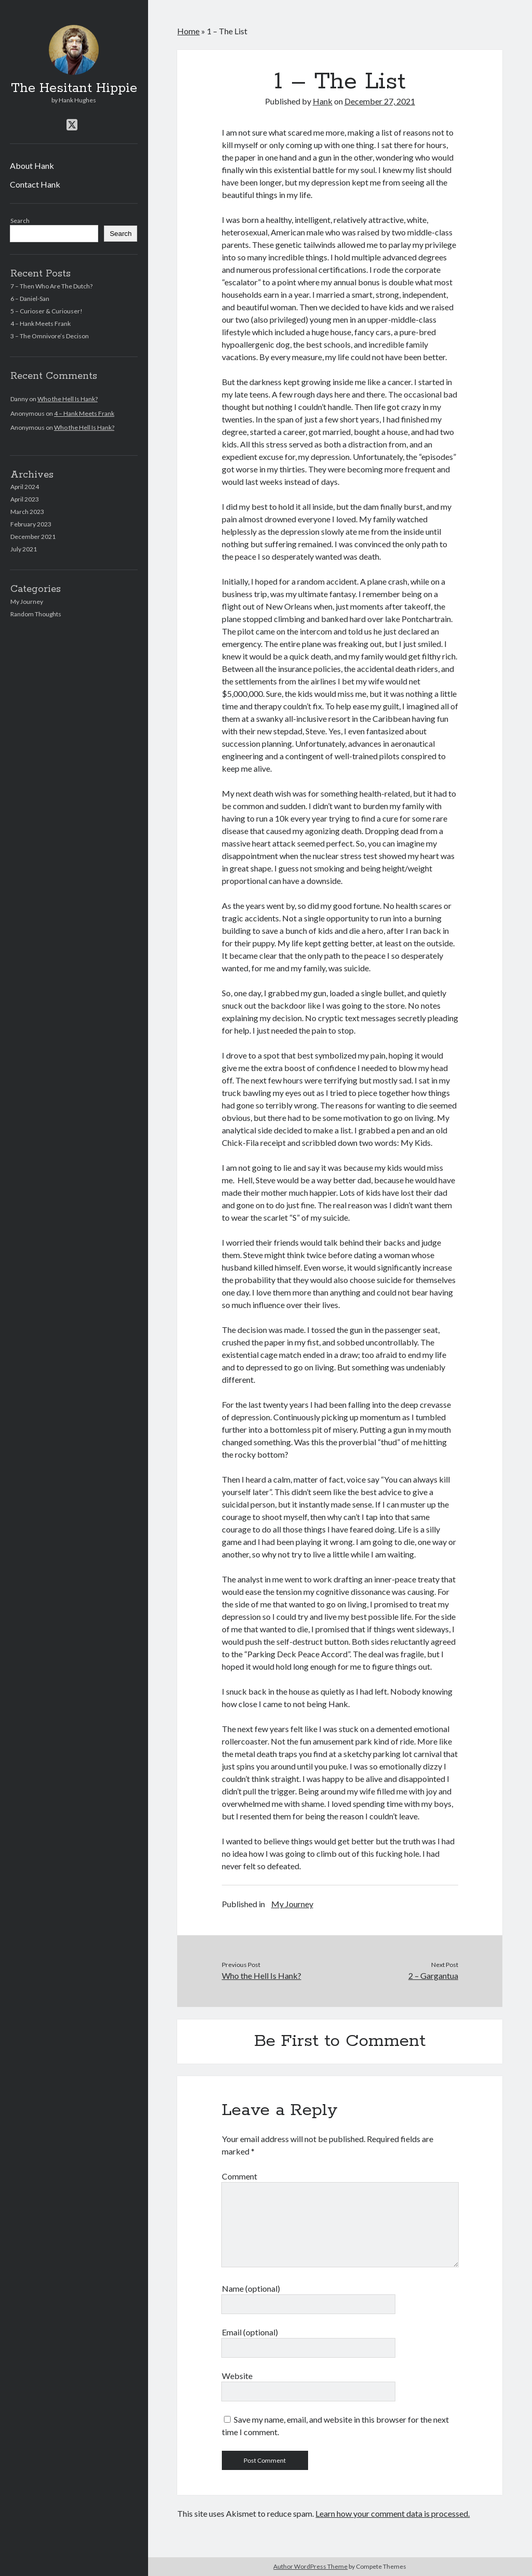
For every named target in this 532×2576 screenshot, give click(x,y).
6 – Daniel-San (29, 298)
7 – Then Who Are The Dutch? (51, 286)
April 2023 (24, 499)
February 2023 (30, 524)
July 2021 (23, 549)
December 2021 (33, 536)
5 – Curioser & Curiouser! (46, 311)
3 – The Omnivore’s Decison (49, 336)
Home (188, 31)
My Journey (26, 601)
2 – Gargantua (433, 1975)
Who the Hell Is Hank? (67, 399)
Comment (239, 2176)
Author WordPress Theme (310, 2566)
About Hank (32, 165)
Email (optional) (250, 2332)
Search (20, 220)
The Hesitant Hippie (74, 88)
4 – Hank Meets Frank (40, 323)
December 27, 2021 (379, 101)
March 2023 (27, 512)
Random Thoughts (35, 614)
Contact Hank (35, 184)
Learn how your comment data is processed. (392, 2513)
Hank (322, 101)
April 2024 (24, 487)
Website (237, 2376)
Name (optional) (251, 2288)
